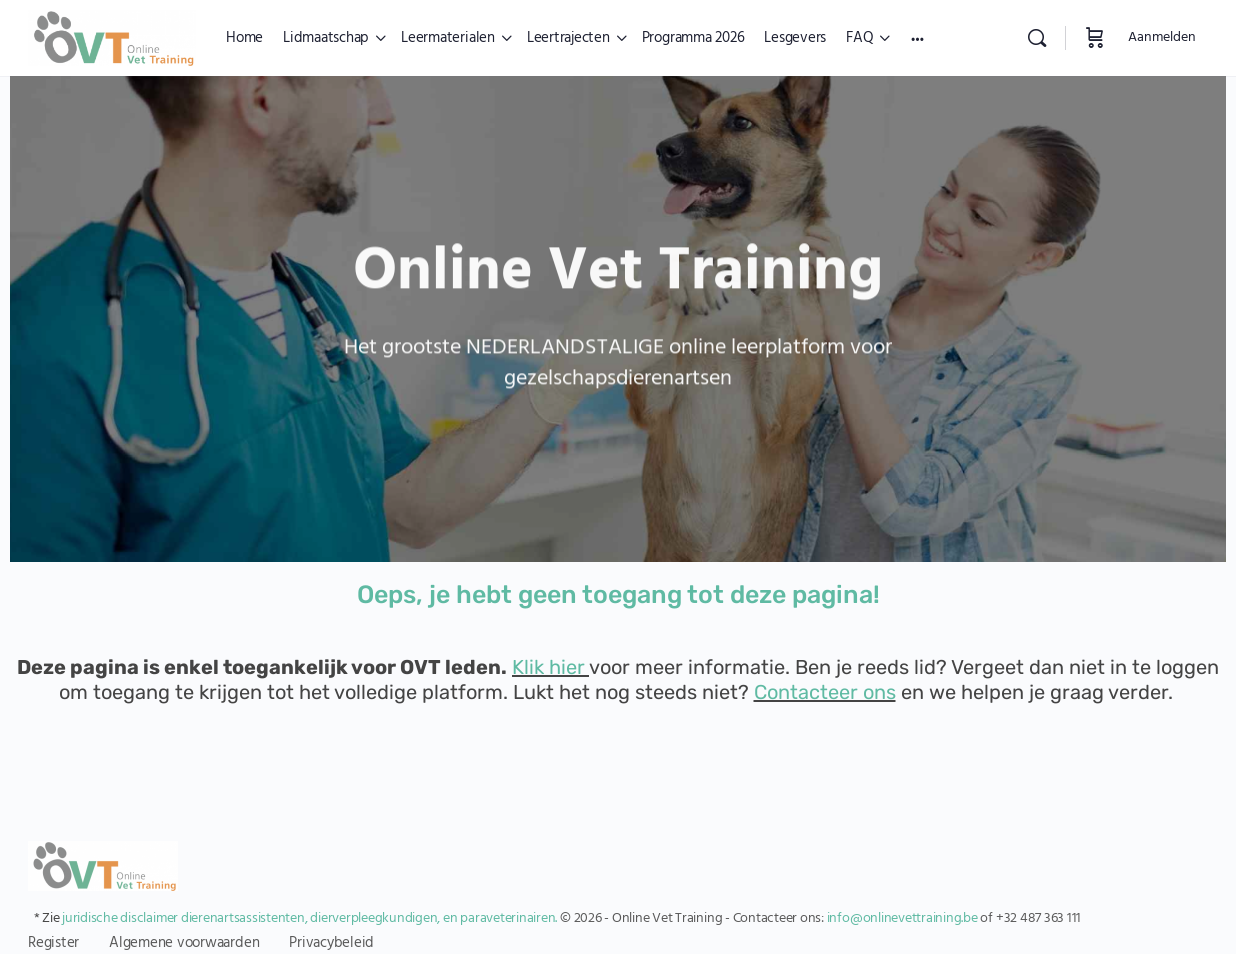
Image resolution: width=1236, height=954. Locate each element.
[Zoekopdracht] (1037, 38)
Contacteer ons (825, 692)
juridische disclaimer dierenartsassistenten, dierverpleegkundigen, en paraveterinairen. (309, 918)
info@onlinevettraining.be (902, 918)
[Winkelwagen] (1095, 38)
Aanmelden (1162, 37)
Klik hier (548, 667)
